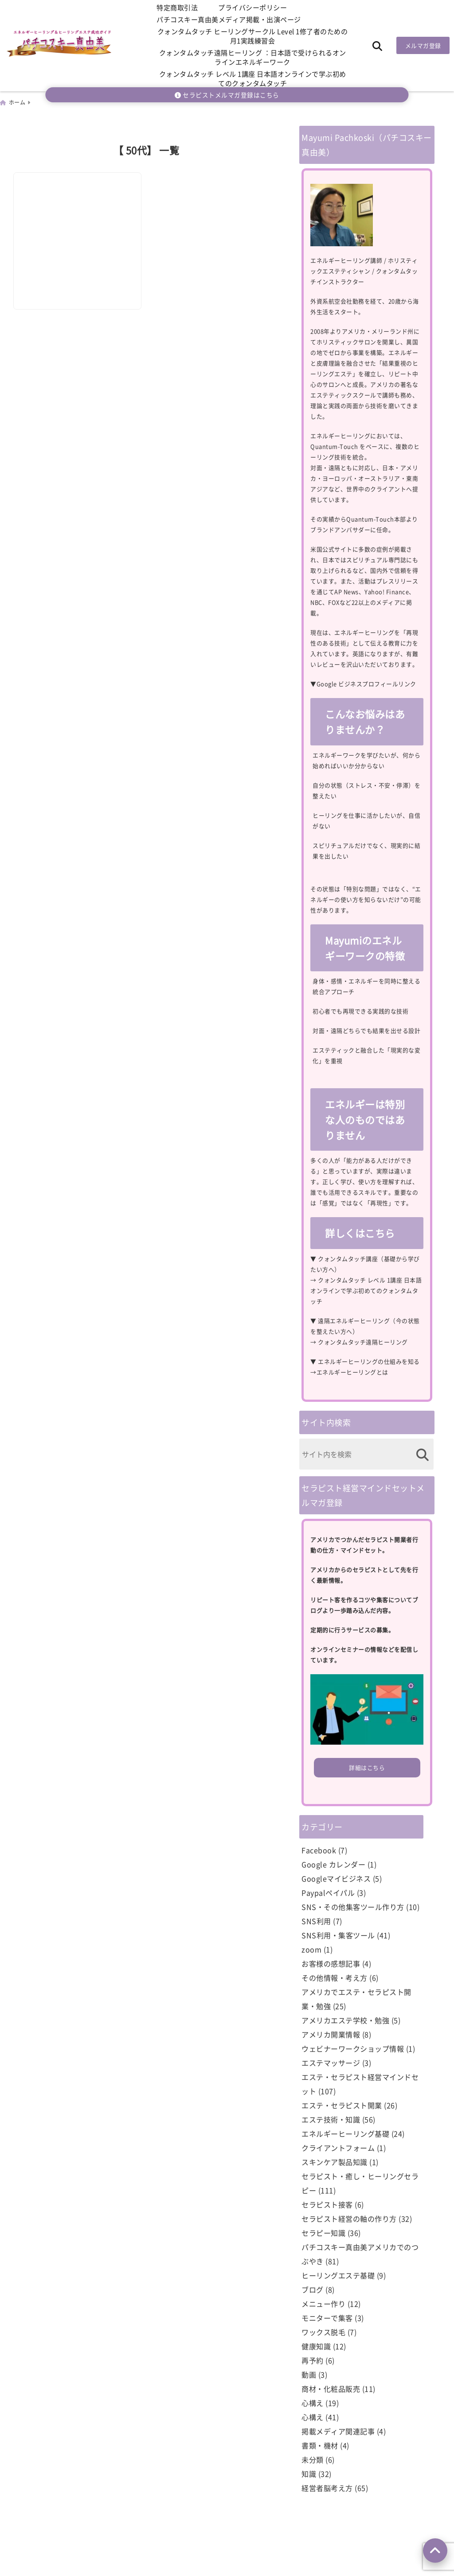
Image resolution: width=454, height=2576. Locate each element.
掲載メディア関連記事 (338, 2430)
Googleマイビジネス (336, 1877)
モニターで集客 (327, 2317)
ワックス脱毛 (323, 2331)
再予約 (312, 2359)
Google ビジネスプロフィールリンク (366, 683)
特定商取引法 (177, 7)
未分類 (312, 2458)
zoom (311, 1948)
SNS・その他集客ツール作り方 (352, 1906)
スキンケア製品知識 (334, 2161)
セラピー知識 (323, 2232)
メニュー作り (323, 2302)
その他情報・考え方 (334, 1976)
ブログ (312, 2288)
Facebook (318, 1849)
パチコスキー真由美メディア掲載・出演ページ (229, 19)
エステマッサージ (330, 2061)
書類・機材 (319, 2444)
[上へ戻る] (435, 2550)
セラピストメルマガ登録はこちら (227, 94)
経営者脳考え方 (327, 2487)
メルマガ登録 (423, 45)
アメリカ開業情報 (330, 2033)
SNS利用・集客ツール (338, 1934)
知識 (308, 2472)
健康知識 (316, 2345)
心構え (312, 2402)
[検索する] (422, 1454)
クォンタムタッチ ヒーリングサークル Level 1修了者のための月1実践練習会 (252, 36)
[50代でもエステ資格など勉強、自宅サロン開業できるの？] (78, 215)
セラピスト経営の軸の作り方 (349, 2217)
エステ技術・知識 (330, 2118)
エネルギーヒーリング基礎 (345, 2132)
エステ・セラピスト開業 (341, 2104)
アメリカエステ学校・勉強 (345, 2019)
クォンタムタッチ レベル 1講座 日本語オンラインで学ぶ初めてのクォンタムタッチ (252, 78)
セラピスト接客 (327, 2203)
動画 (308, 2373)
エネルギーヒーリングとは (352, 1371)
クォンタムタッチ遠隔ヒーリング (363, 1341)
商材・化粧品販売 (330, 2387)
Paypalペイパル (328, 1891)
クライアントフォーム (338, 2146)
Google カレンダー (333, 1863)
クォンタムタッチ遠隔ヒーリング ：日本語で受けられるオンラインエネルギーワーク (252, 57)
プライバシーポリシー (252, 7)
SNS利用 (316, 1920)
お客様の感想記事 (330, 1962)
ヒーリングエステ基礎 (338, 2274)
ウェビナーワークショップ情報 (352, 2047)
